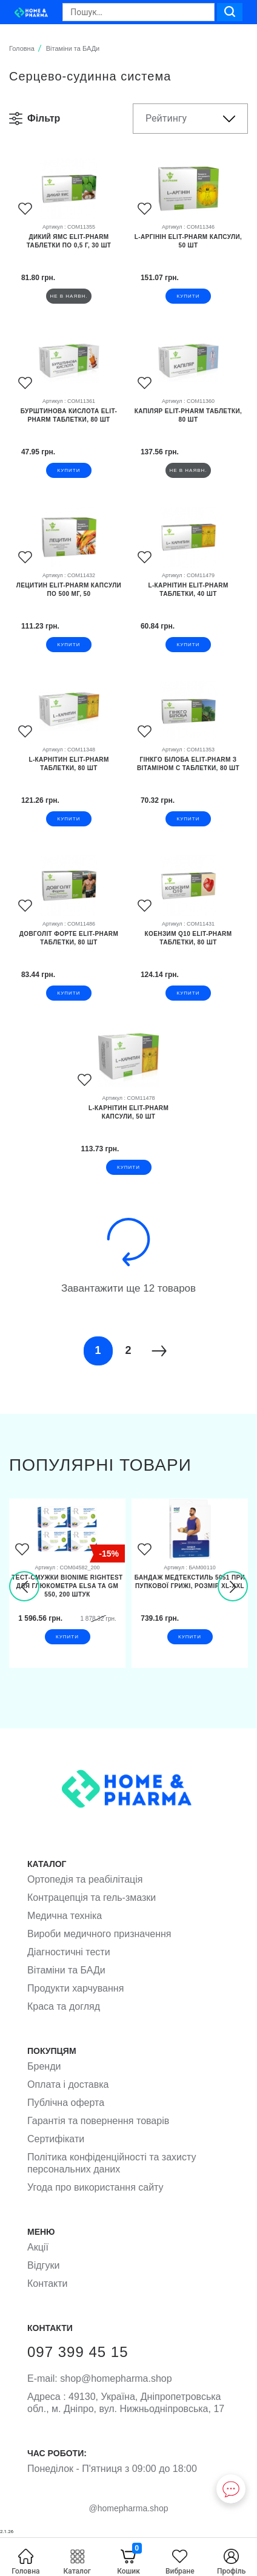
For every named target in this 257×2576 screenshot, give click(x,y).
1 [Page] (98, 1350)
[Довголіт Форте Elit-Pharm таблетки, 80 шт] (69, 946)
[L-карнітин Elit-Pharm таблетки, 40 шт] (188, 597)
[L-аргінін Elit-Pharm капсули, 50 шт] (188, 249)
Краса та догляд (63, 2006)
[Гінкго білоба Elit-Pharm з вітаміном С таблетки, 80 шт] (188, 772)
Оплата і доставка (68, 2084)
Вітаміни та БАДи (66, 1970)
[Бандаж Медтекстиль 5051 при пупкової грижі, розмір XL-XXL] (189, 1590)
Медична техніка (64, 1916)
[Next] (159, 1350)
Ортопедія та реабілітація (84, 1879)
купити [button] (188, 296)
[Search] (138, 12)
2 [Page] (128, 1350)
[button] (42, 118)
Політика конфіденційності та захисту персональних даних (111, 2163)
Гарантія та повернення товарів (98, 2121)
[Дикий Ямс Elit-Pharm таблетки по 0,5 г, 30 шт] (69, 249)
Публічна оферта (65, 2102)
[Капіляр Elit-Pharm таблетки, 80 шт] (188, 423)
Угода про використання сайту (95, 2187)
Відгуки (43, 2265)
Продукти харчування (75, 1988)
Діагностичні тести (68, 1952)
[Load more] (128, 1242)
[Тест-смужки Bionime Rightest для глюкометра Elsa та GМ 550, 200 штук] (67, 1590)
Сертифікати (55, 2139)
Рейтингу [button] (166, 118)
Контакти (47, 2283)
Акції (37, 2247)
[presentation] (24, 1586)
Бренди (44, 2066)
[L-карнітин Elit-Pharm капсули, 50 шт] (129, 1120)
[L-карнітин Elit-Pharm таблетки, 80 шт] (69, 772)
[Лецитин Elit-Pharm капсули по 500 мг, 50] (69, 597)
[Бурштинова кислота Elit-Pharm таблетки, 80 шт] (69, 423)
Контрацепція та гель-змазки (91, 1897)
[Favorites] (25, 210)
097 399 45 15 (77, 2352)
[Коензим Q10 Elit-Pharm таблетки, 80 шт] (188, 946)
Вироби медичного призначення (99, 1934)
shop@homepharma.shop (99, 2378)
